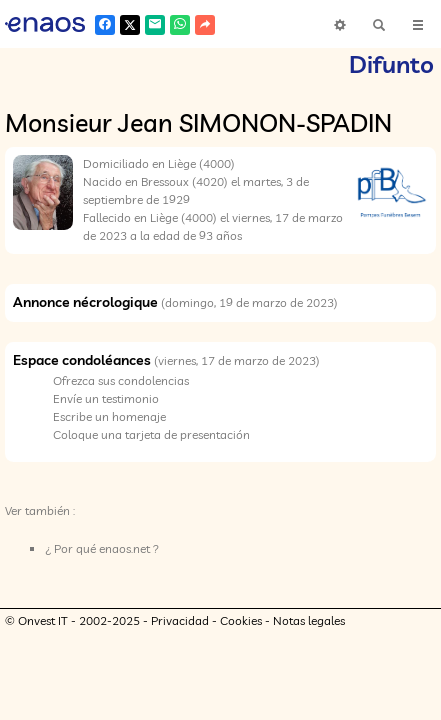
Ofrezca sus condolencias (121, 380)
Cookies (241, 620)
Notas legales (309, 620)
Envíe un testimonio (106, 398)
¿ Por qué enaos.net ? (102, 548)
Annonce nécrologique (85, 302)
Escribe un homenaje (109, 416)
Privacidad (180, 620)
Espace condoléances (82, 360)
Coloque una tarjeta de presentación (151, 434)
